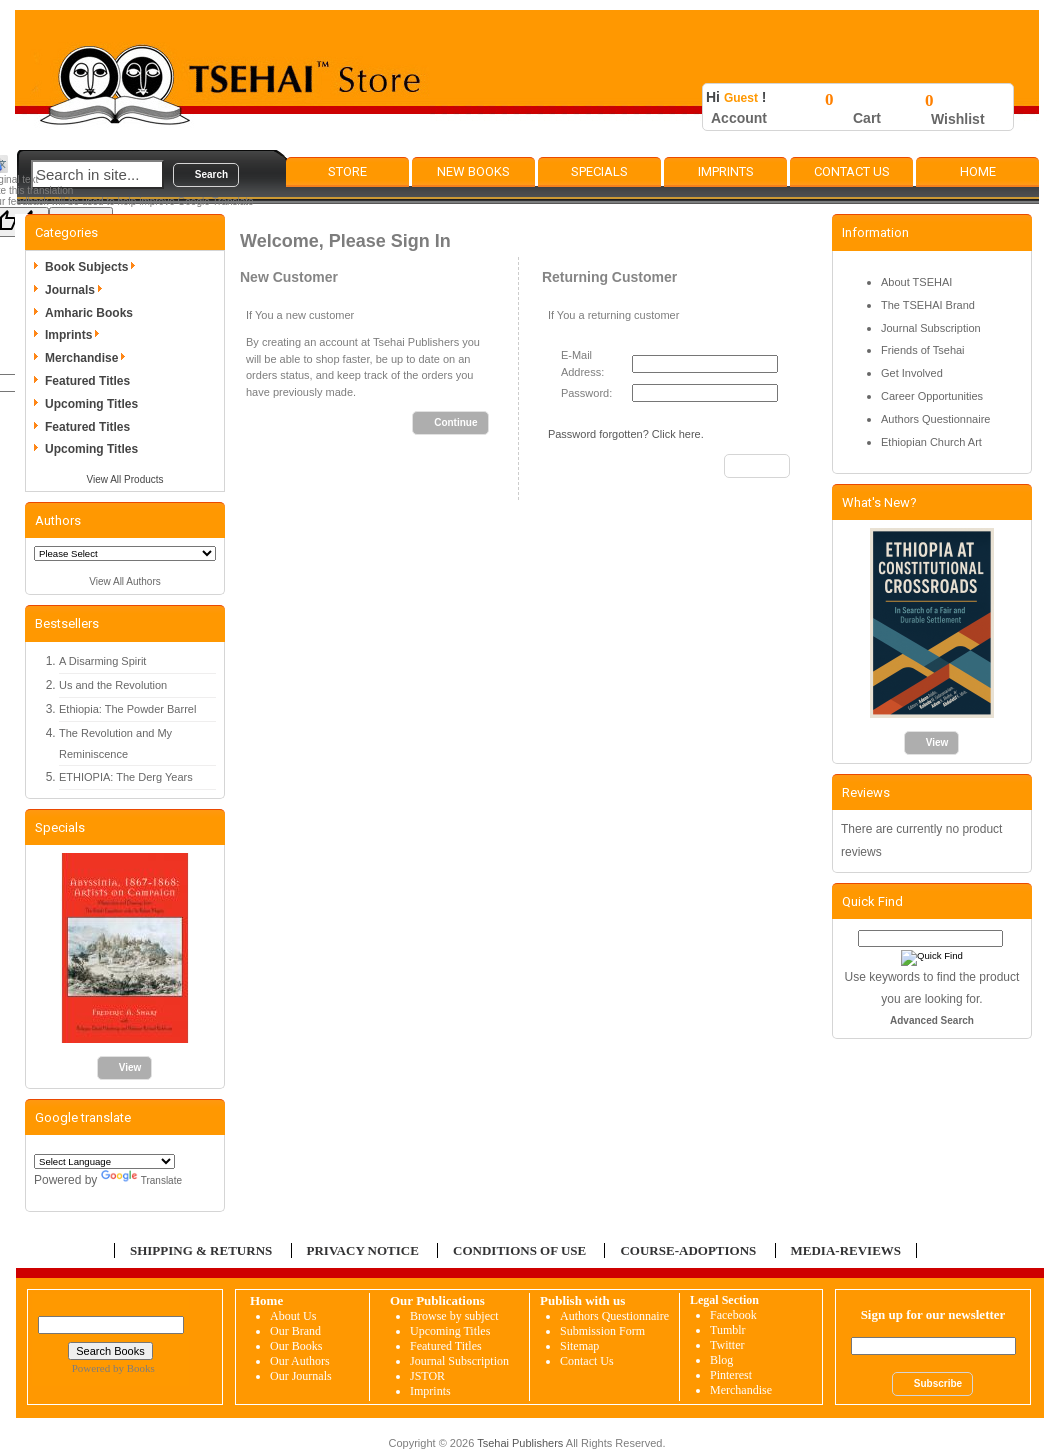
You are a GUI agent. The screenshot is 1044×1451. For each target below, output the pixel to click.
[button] (206, 175)
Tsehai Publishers (520, 1443)
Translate (141, 1180)
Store (347, 171)
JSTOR (427, 1376)
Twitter (727, 1345)
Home (978, 171)
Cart (867, 118)
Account (739, 118)
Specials (599, 171)
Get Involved (912, 373)
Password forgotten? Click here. (626, 434)
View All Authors (125, 581)
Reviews (866, 792)
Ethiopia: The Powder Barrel (127, 709)
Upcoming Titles (91, 404)
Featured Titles (87, 381)
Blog (721, 1360)
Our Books (296, 1346)
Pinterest (731, 1375)
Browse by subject (454, 1316)
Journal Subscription (931, 328)
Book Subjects (93, 267)
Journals (77, 290)
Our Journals (301, 1376)
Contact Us (852, 171)
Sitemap (579, 1346)
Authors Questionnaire (935, 419)
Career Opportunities (932, 396)
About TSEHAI (916, 282)
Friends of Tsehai (923, 350)
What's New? (879, 502)
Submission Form (602, 1331)
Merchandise (88, 358)
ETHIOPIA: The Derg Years (126, 777)
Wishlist (958, 119)
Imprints (726, 171)
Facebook (733, 1315)
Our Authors (300, 1361)
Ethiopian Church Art (931, 442)
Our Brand (295, 1331)
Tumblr (728, 1330)
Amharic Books (89, 313)
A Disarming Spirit (102, 661)
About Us (293, 1316)
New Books (473, 171)
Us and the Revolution (113, 685)
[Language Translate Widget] (104, 1161)
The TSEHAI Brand (928, 305)
